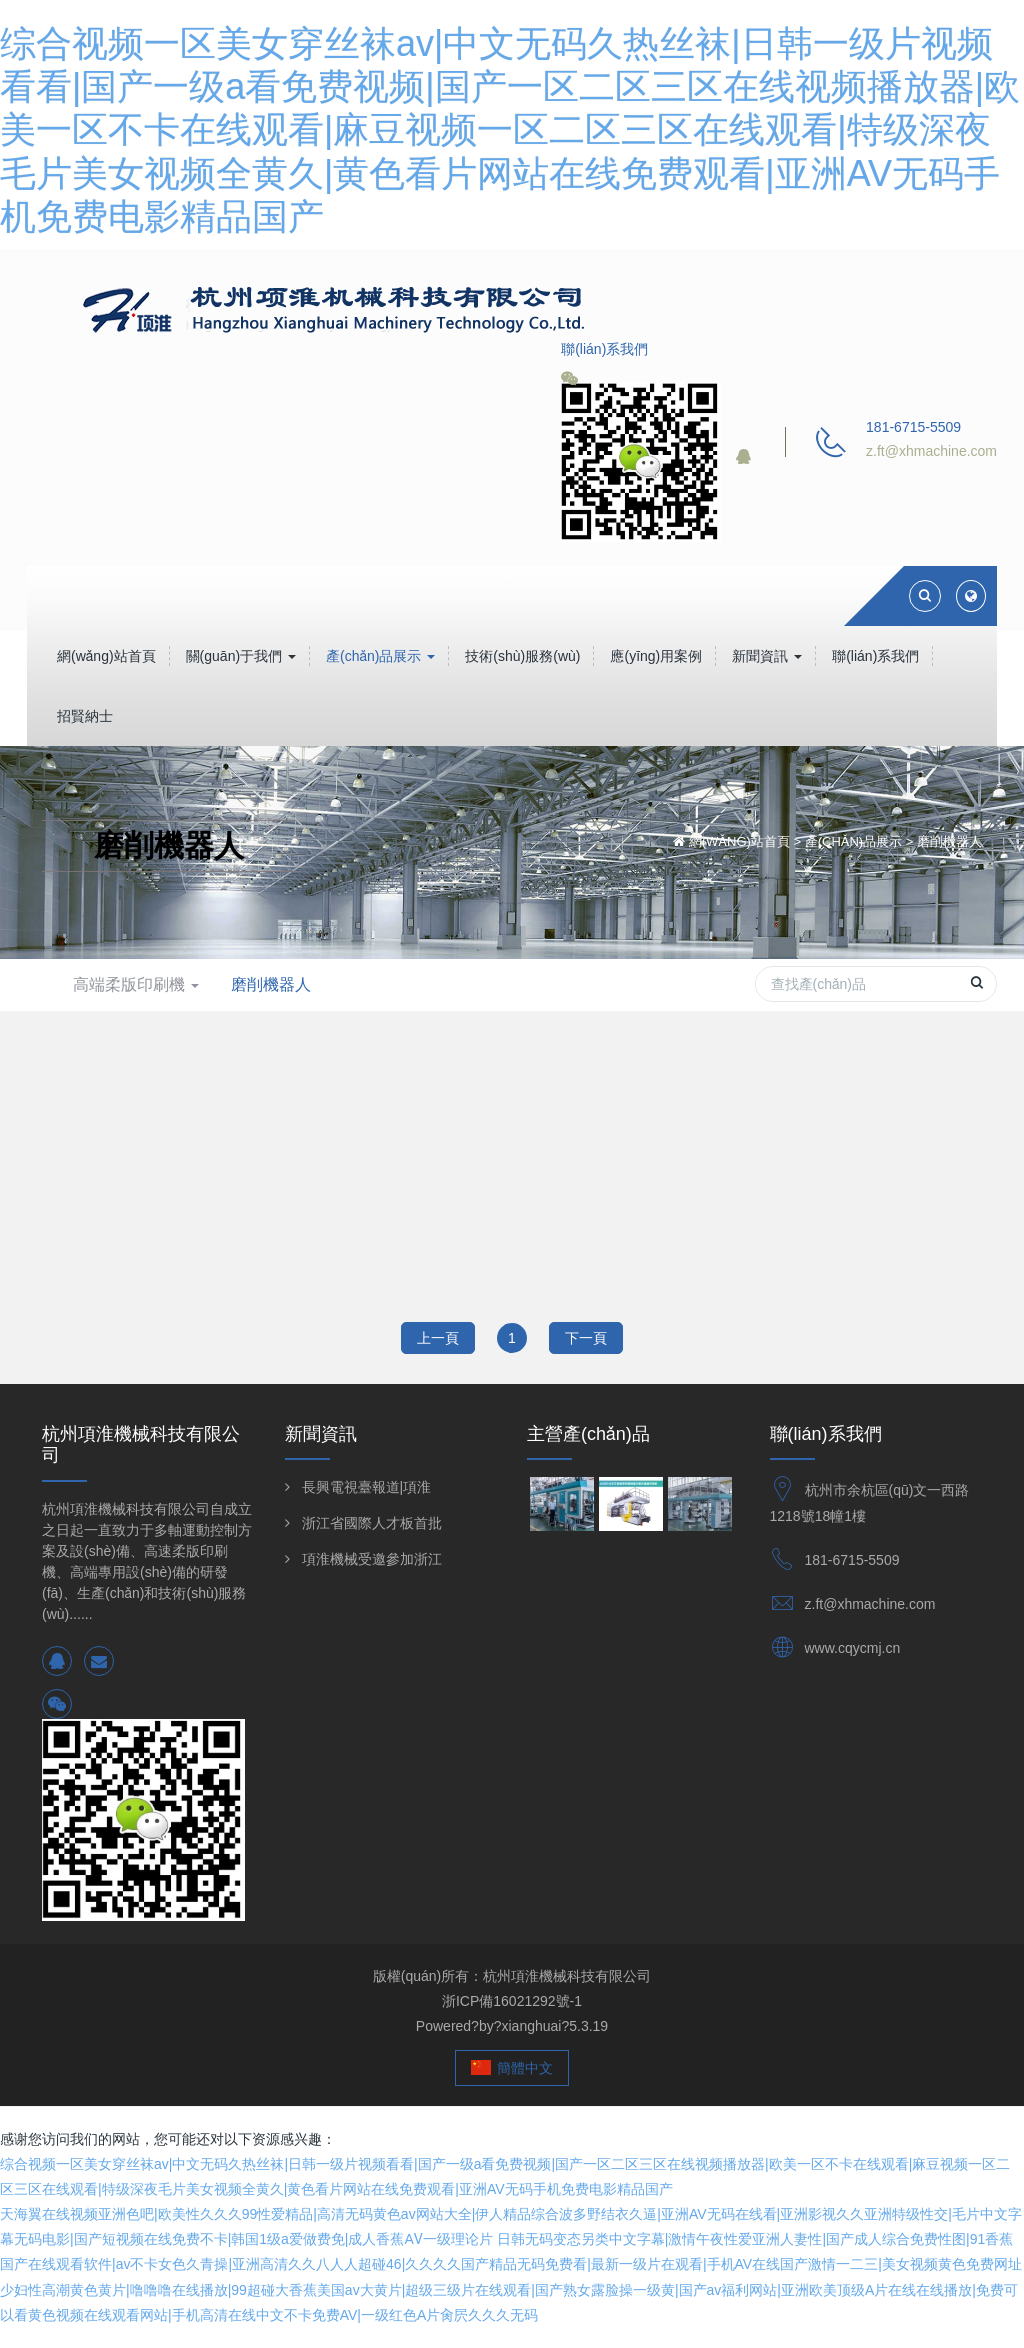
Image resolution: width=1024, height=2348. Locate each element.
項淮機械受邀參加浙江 (372, 1559)
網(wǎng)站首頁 (106, 656)
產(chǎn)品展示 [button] (380, 656)
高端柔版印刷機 (136, 984)
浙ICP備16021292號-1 (512, 2001)
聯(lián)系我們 (875, 656)
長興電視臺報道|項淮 (367, 1487)
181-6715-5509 (852, 1560)
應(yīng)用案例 (656, 656)
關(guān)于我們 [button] (241, 656)
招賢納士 (85, 716)
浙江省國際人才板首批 (372, 1523)
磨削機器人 (949, 841)
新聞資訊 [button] (767, 656)
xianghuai (531, 2026)
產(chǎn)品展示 (853, 841)
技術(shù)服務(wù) (522, 656)
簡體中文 (512, 2068)
